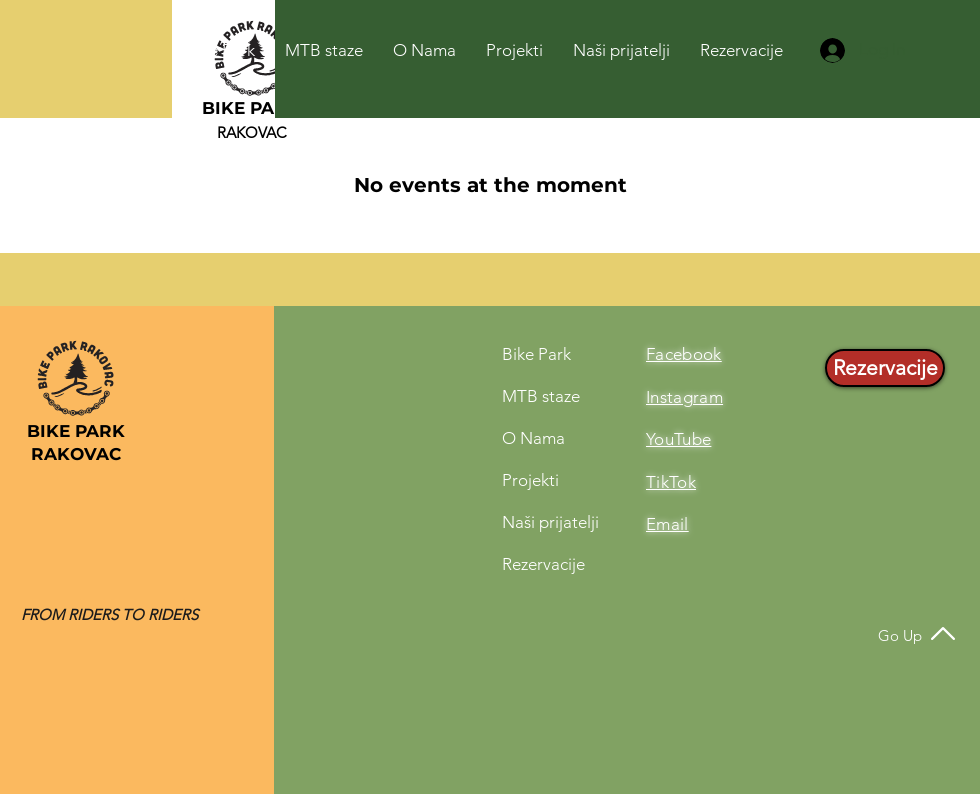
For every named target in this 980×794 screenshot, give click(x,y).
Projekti (530, 480)
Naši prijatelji (550, 522)
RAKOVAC (252, 132)
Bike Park (536, 354)
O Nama (533, 438)
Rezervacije (543, 564)
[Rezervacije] (885, 368)
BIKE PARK (251, 108)
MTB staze (541, 396)
